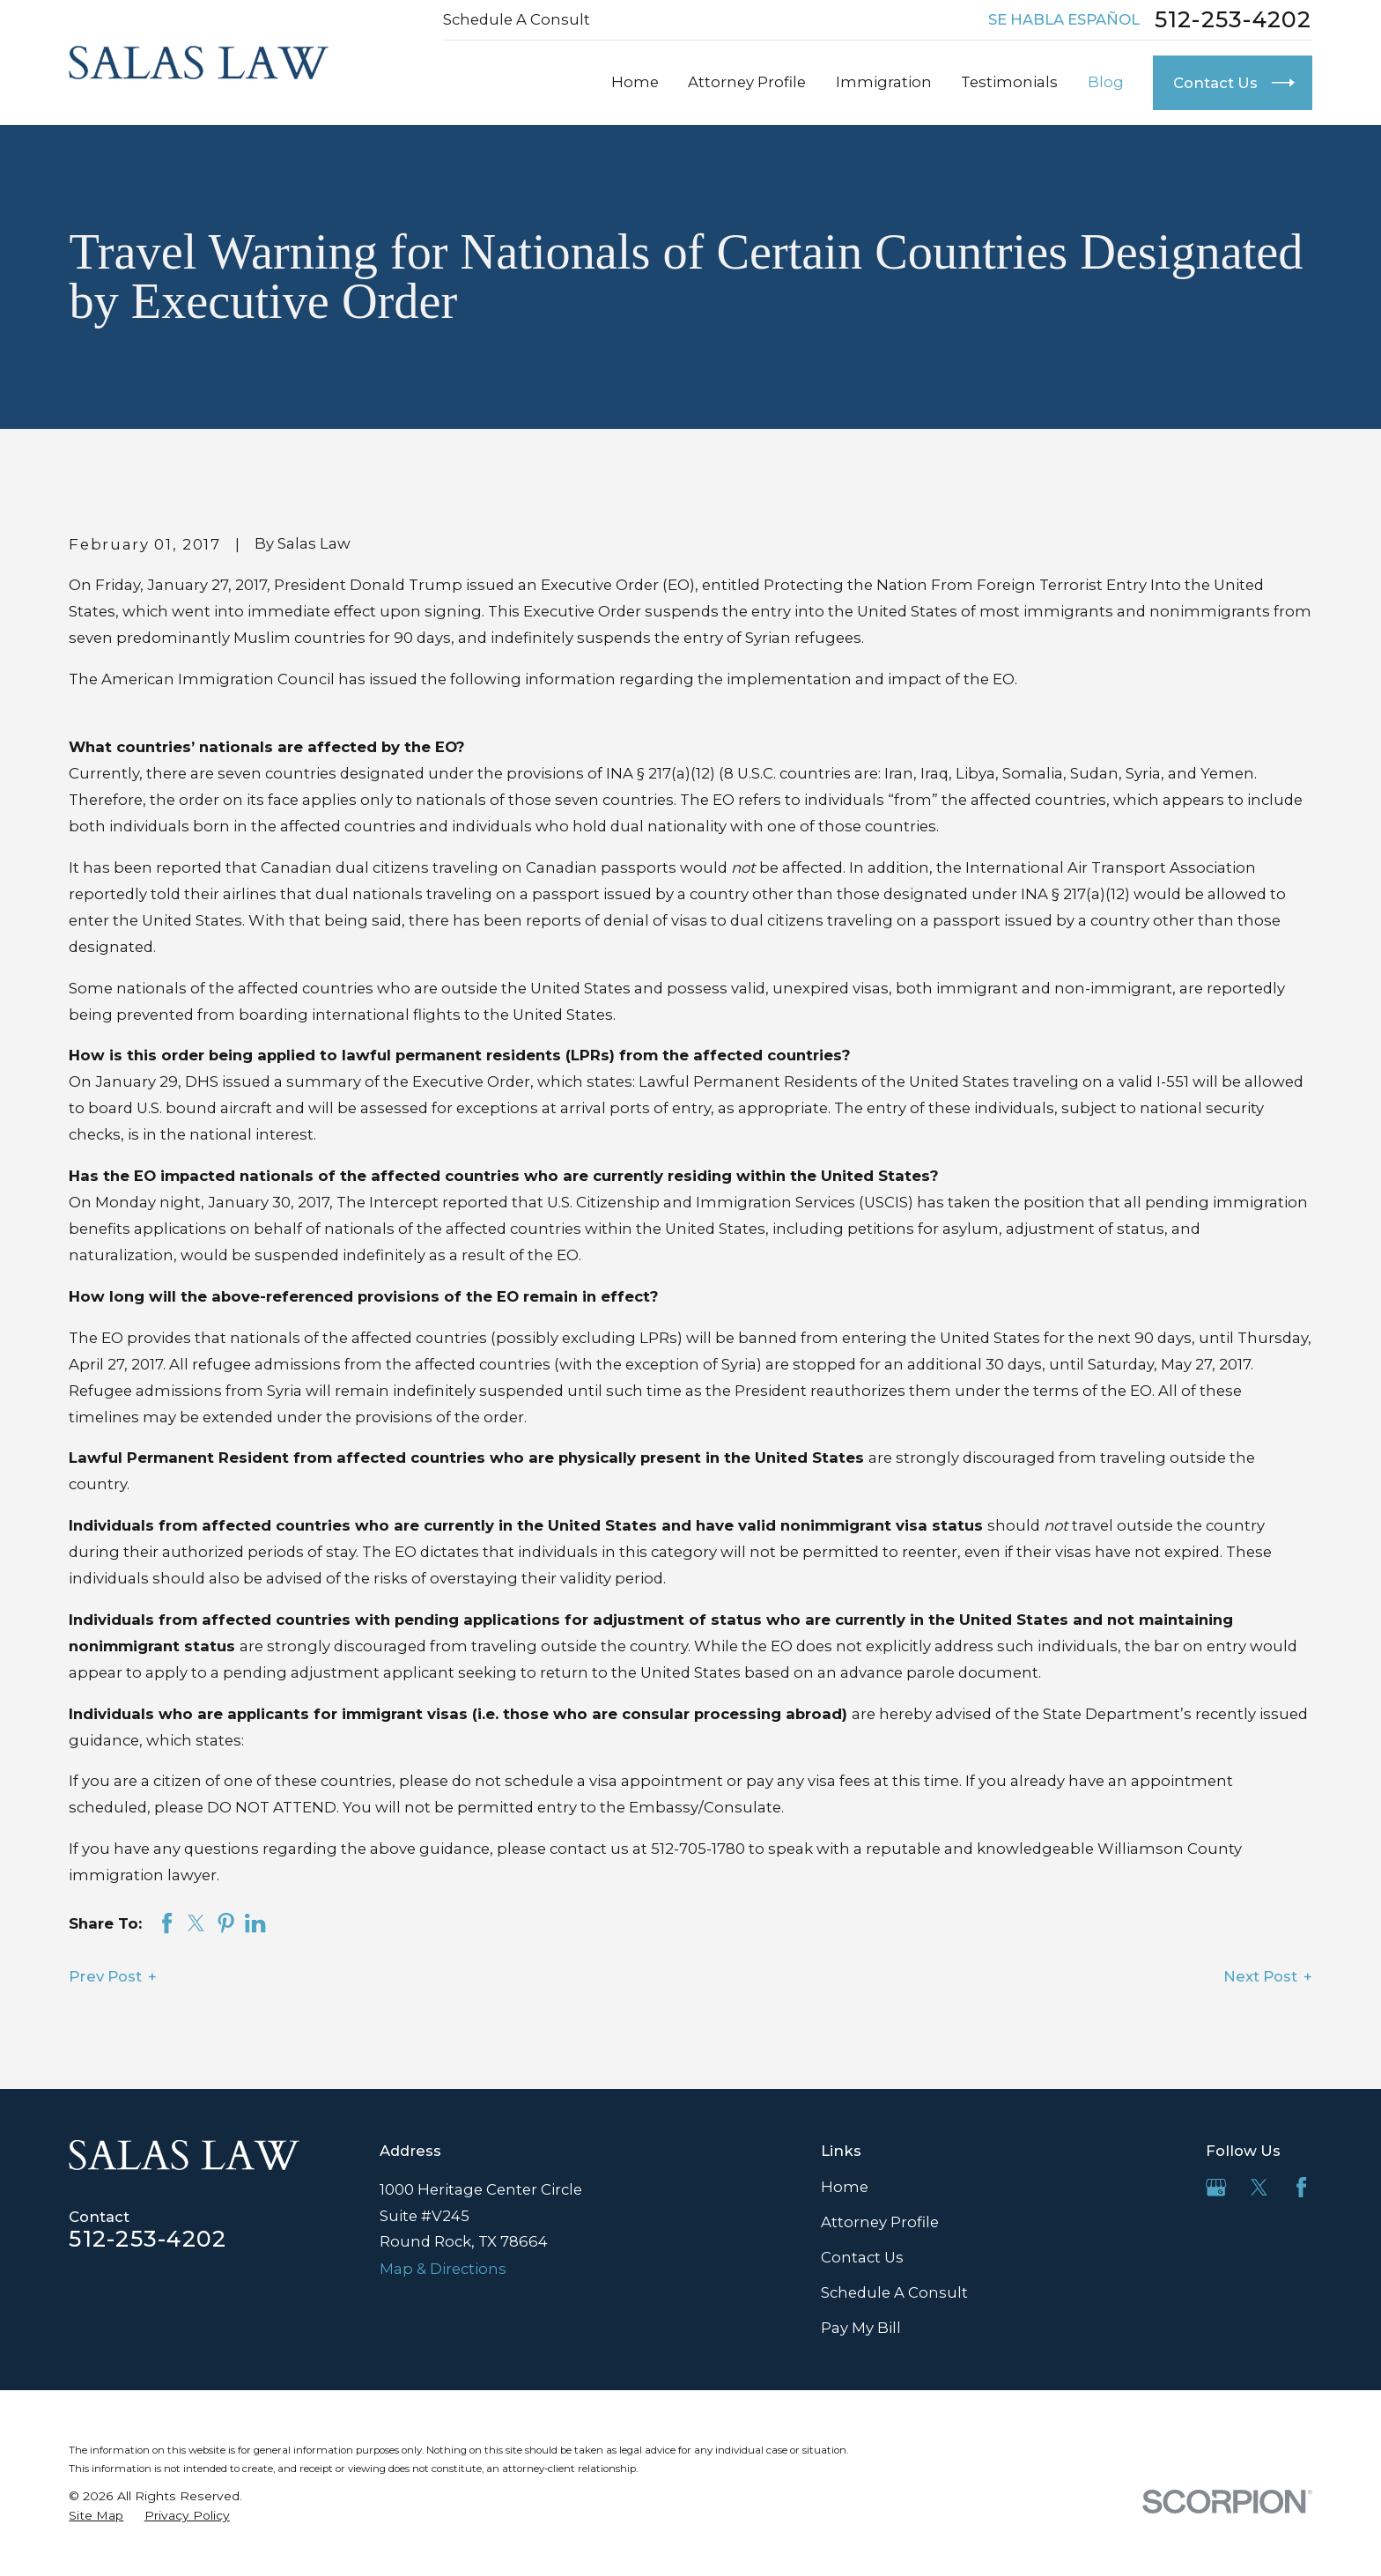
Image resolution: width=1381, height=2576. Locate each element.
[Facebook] (1301, 2187)
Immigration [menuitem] (884, 82)
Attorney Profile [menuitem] (747, 82)
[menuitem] (96, 2515)
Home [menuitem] (635, 82)
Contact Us (862, 2257)
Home (844, 2187)
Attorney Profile (880, 2222)
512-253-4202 (1233, 20)
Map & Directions (443, 2268)
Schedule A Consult (516, 19)
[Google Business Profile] (1216, 2187)
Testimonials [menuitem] (1009, 82)
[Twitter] (1259, 2187)
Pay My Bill (861, 2327)
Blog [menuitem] (1106, 82)
